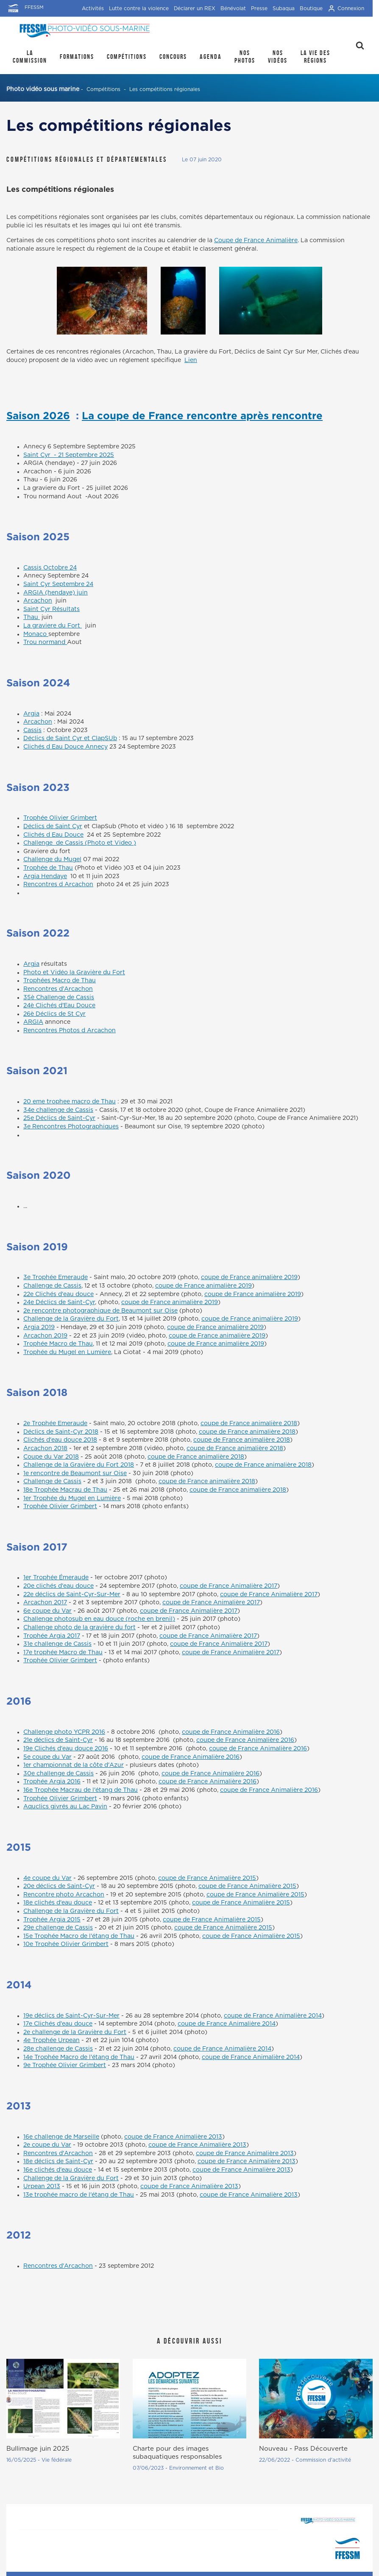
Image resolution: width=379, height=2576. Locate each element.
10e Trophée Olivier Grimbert (66, 1944)
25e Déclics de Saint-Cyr (59, 1118)
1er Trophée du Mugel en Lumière (72, 1498)
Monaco (35, 634)
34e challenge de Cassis (58, 1110)
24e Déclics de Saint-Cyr (59, 1302)
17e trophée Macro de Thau (63, 1653)
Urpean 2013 (41, 2186)
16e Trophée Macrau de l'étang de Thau (80, 1790)
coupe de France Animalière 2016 (231, 1732)
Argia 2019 (39, 1327)
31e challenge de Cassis (57, 1644)
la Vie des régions (315, 56)
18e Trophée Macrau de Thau (65, 1490)
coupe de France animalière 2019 (249, 1277)
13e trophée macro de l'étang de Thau (78, 2195)
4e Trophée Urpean (51, 2040)
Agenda (211, 56)
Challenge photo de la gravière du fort (79, 1628)
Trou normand (45, 642)
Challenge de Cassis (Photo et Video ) (79, 843)
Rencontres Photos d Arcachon (69, 1031)
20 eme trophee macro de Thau (69, 1102)
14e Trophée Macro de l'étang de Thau (78, 2057)
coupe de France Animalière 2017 (228, 1586)
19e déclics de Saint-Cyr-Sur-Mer (71, 2016)
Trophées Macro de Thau (59, 981)
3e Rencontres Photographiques (71, 1127)
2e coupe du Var (47, 2145)
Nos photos (244, 56)
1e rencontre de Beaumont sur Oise (75, 1473)
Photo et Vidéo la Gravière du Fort (74, 973)
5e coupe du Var (47, 1757)
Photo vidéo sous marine (42, 89)
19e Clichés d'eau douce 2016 (65, 1749)
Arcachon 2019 (45, 1336)
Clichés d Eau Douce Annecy (65, 747)
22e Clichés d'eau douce (58, 1294)
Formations (77, 56)
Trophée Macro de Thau (58, 1344)
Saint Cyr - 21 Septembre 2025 (68, 455)
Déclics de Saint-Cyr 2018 (60, 1432)
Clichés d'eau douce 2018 (60, 1440)
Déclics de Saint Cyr (52, 826)
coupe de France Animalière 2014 (273, 2016)
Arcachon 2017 (45, 1603)
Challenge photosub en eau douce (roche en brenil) (99, 1619)
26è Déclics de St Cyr (54, 1014)
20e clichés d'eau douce (58, 1586)
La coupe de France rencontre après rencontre (202, 415)
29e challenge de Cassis (58, 1928)
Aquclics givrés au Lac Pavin (65, 1807)
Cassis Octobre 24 (50, 568)
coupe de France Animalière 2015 (207, 1878)
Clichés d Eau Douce (53, 835)
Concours (173, 56)
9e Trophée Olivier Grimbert (64, 2065)
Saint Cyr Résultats (51, 609)
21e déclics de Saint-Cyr (58, 1740)
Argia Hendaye (45, 876)
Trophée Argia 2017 (51, 1636)
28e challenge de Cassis (58, 2049)
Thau (31, 617)
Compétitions (127, 56)
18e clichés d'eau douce (57, 1903)
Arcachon (37, 601)
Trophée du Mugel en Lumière (67, 1352)
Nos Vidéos (277, 56)
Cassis (32, 730)
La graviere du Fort (52, 626)
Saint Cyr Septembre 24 (58, 584)
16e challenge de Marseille (61, 2137)
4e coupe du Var (47, 1878)
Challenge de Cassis (52, 1286)
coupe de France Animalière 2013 (173, 2137)
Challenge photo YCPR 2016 (64, 1732)
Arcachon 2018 (45, 1448)
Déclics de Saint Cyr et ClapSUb (70, 738)
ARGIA (33, 1022)
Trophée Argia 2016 (52, 1782)
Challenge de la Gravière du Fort (71, 1319)
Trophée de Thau (48, 868)
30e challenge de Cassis (58, 1774)
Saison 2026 (38, 415)
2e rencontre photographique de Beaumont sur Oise (100, 1311)
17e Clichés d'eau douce (57, 2024)
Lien (190, 360)
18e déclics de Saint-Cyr (58, 2161)
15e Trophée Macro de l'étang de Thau (78, 1936)
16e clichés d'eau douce (57, 2170)
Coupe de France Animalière (256, 240)
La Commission (30, 56)
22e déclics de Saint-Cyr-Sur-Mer (71, 1595)
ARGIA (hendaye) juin (55, 593)
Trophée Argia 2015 (52, 1920)
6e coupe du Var (47, 1611)
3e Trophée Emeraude (55, 1277)
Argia (31, 714)
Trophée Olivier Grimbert (60, 818)
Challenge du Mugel (52, 859)
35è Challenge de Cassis (58, 998)
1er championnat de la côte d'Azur (73, 1765)
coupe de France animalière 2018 (249, 1423)
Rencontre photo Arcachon (63, 1895)
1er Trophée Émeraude (56, 1578)
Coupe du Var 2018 (51, 1457)
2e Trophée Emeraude (55, 1423)
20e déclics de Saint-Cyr (59, 1886)
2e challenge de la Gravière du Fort (74, 2032)
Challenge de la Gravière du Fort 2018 (78, 1465)
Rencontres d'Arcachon (58, 989)
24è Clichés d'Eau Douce (59, 1006)
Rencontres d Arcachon (58, 884)
